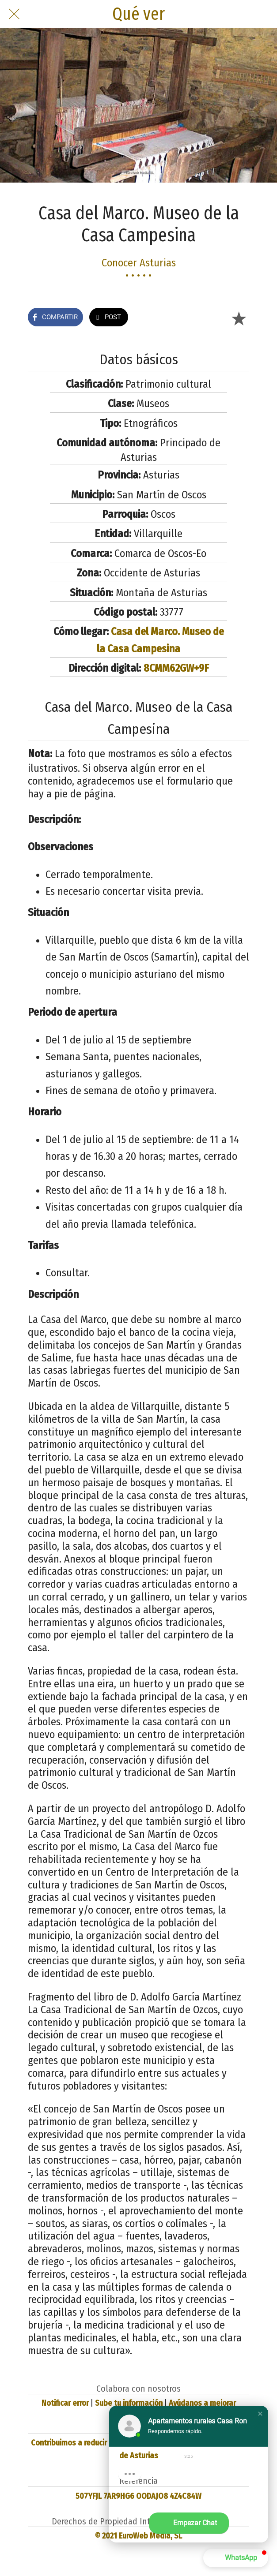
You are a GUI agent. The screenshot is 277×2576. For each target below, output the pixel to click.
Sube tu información (129, 2403)
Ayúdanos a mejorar (202, 2403)
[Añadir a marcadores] (238, 318)
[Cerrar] (14, 14)
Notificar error (65, 2403)
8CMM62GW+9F (176, 668)
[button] (260, 2413)
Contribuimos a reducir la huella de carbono (104, 2443)
